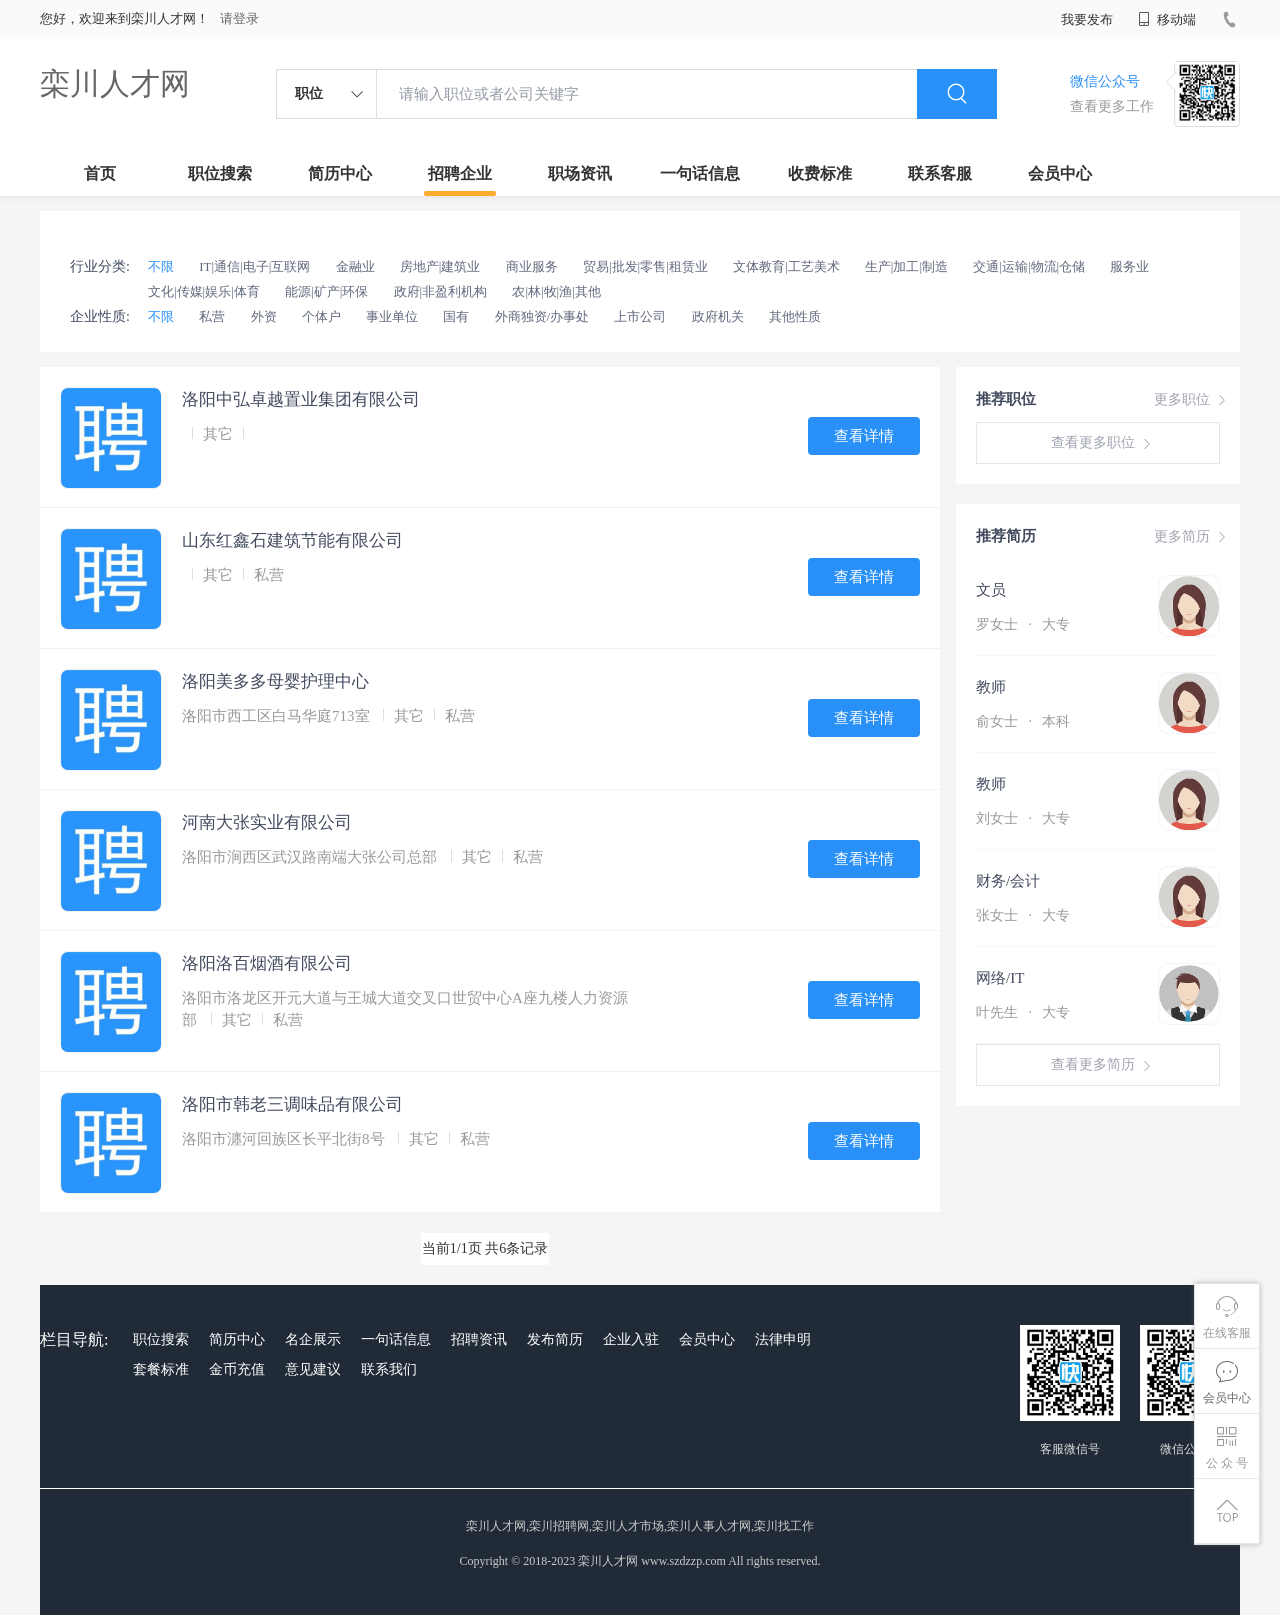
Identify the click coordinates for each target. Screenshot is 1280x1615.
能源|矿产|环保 (326, 291)
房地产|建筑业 (440, 266)
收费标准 (820, 173)
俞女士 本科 (1023, 721)
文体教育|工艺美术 (786, 266)
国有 (456, 316)
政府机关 (718, 316)
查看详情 (864, 436)
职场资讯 (580, 173)
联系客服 (940, 173)
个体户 (321, 316)
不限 (161, 266)
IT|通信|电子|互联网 (254, 266)
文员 (991, 590)
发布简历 (555, 1339)
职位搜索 (220, 173)
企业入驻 (631, 1339)
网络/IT (1000, 978)
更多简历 (1192, 537)
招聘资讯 (479, 1339)
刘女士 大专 (1023, 818)
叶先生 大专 (1023, 1012)
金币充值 (237, 1369)
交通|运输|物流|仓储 (1029, 266)
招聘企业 (460, 173)
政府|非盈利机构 (441, 291)
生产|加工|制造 (906, 266)
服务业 (1129, 266)
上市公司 (640, 316)
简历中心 (340, 173)
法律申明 (783, 1339)
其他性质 (795, 316)
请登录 (239, 18)
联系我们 (389, 1369)
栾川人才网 (115, 83)
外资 (264, 316)
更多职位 (1192, 400)
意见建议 (313, 1369)
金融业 (355, 266)
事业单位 (392, 316)
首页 (100, 173)
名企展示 (313, 1339)
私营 (212, 316)
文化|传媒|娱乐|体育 (204, 291)
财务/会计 (1008, 881)
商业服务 (532, 266)
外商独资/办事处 (542, 316)
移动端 (1167, 19)
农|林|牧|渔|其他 (556, 291)
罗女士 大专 (1023, 624)
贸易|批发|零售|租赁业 (645, 266)
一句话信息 (700, 173)
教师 (991, 687)
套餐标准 (161, 1369)
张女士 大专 (1023, 915)
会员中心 (1060, 173)
